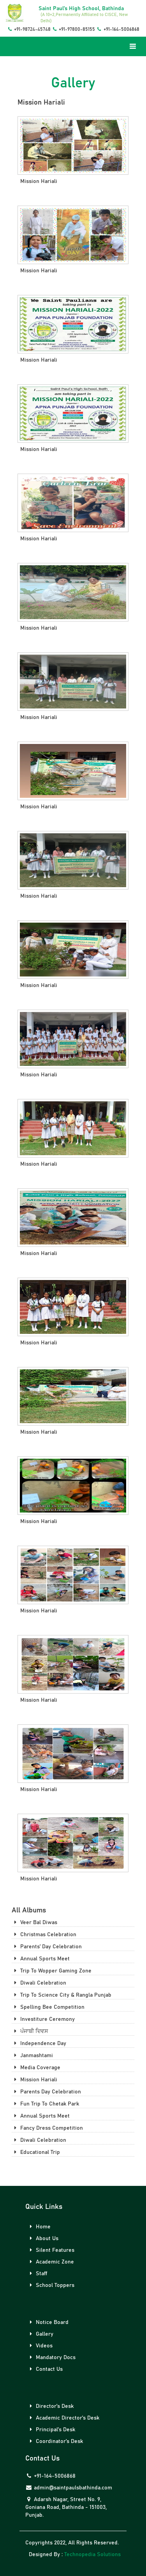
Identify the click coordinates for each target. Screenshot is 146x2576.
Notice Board (48, 2322)
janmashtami (32, 2055)
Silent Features (50, 2250)
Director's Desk (50, 2406)
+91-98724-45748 (28, 29)
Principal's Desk (51, 2429)
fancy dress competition (47, 2128)
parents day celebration (46, 2092)
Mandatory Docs (51, 2357)
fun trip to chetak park (45, 2104)
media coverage (36, 2067)
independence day (39, 2043)
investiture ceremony (43, 2019)
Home (39, 2227)
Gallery (40, 2334)
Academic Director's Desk (63, 2418)
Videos (40, 2346)
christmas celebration (44, 1934)
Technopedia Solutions (92, 2554)
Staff (37, 2273)
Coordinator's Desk (55, 2441)
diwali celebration (39, 1983)
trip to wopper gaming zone (51, 1971)
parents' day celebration (47, 1946)
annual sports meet (41, 1959)
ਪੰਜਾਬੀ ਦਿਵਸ (30, 2031)
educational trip (36, 2152)
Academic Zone (50, 2262)
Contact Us (45, 2369)
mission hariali (34, 2079)
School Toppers (50, 2285)
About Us (42, 2238)
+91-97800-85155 (73, 29)
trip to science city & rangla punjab (61, 1995)
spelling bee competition (48, 2007)
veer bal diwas (34, 1922)
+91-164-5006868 (117, 29)
